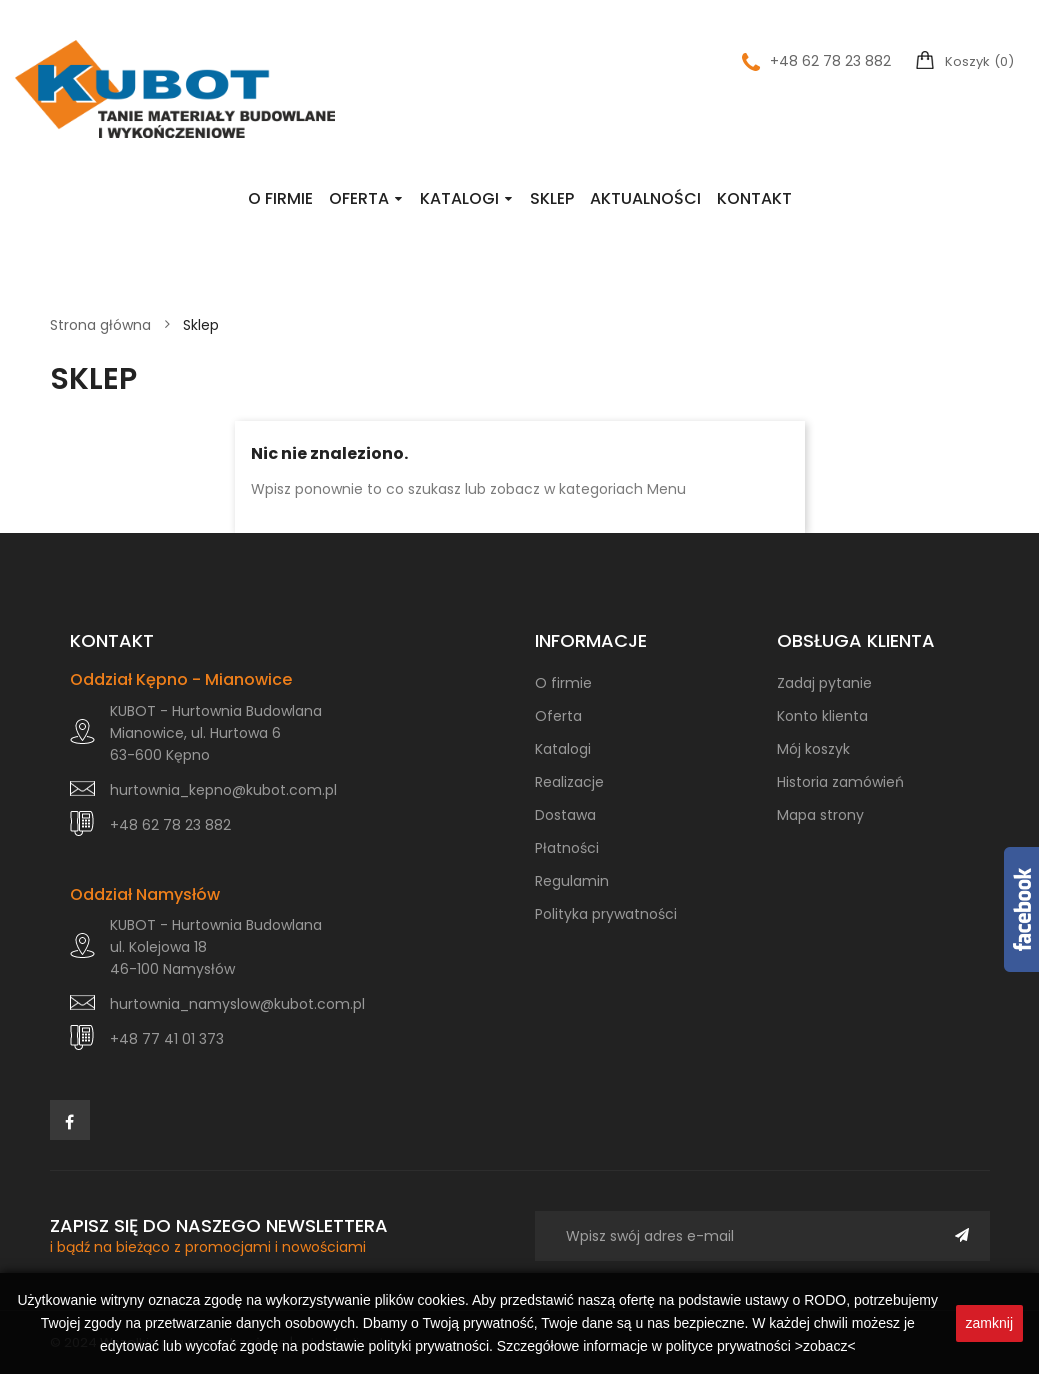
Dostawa (565, 815)
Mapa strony (820, 815)
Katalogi (459, 198)
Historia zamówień (840, 782)
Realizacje (569, 782)
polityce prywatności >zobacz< (761, 1346)
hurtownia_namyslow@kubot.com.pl (237, 1004)
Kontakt (754, 198)
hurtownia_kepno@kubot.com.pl (223, 790)
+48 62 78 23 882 (816, 61)
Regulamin (572, 881)
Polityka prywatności (606, 914)
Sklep (552, 198)
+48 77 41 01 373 (167, 1039)
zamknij (989, 1323)
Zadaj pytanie (824, 683)
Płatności (567, 848)
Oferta (359, 198)
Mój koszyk (813, 749)
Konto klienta (822, 716)
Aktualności (645, 198)
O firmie (280, 198)
